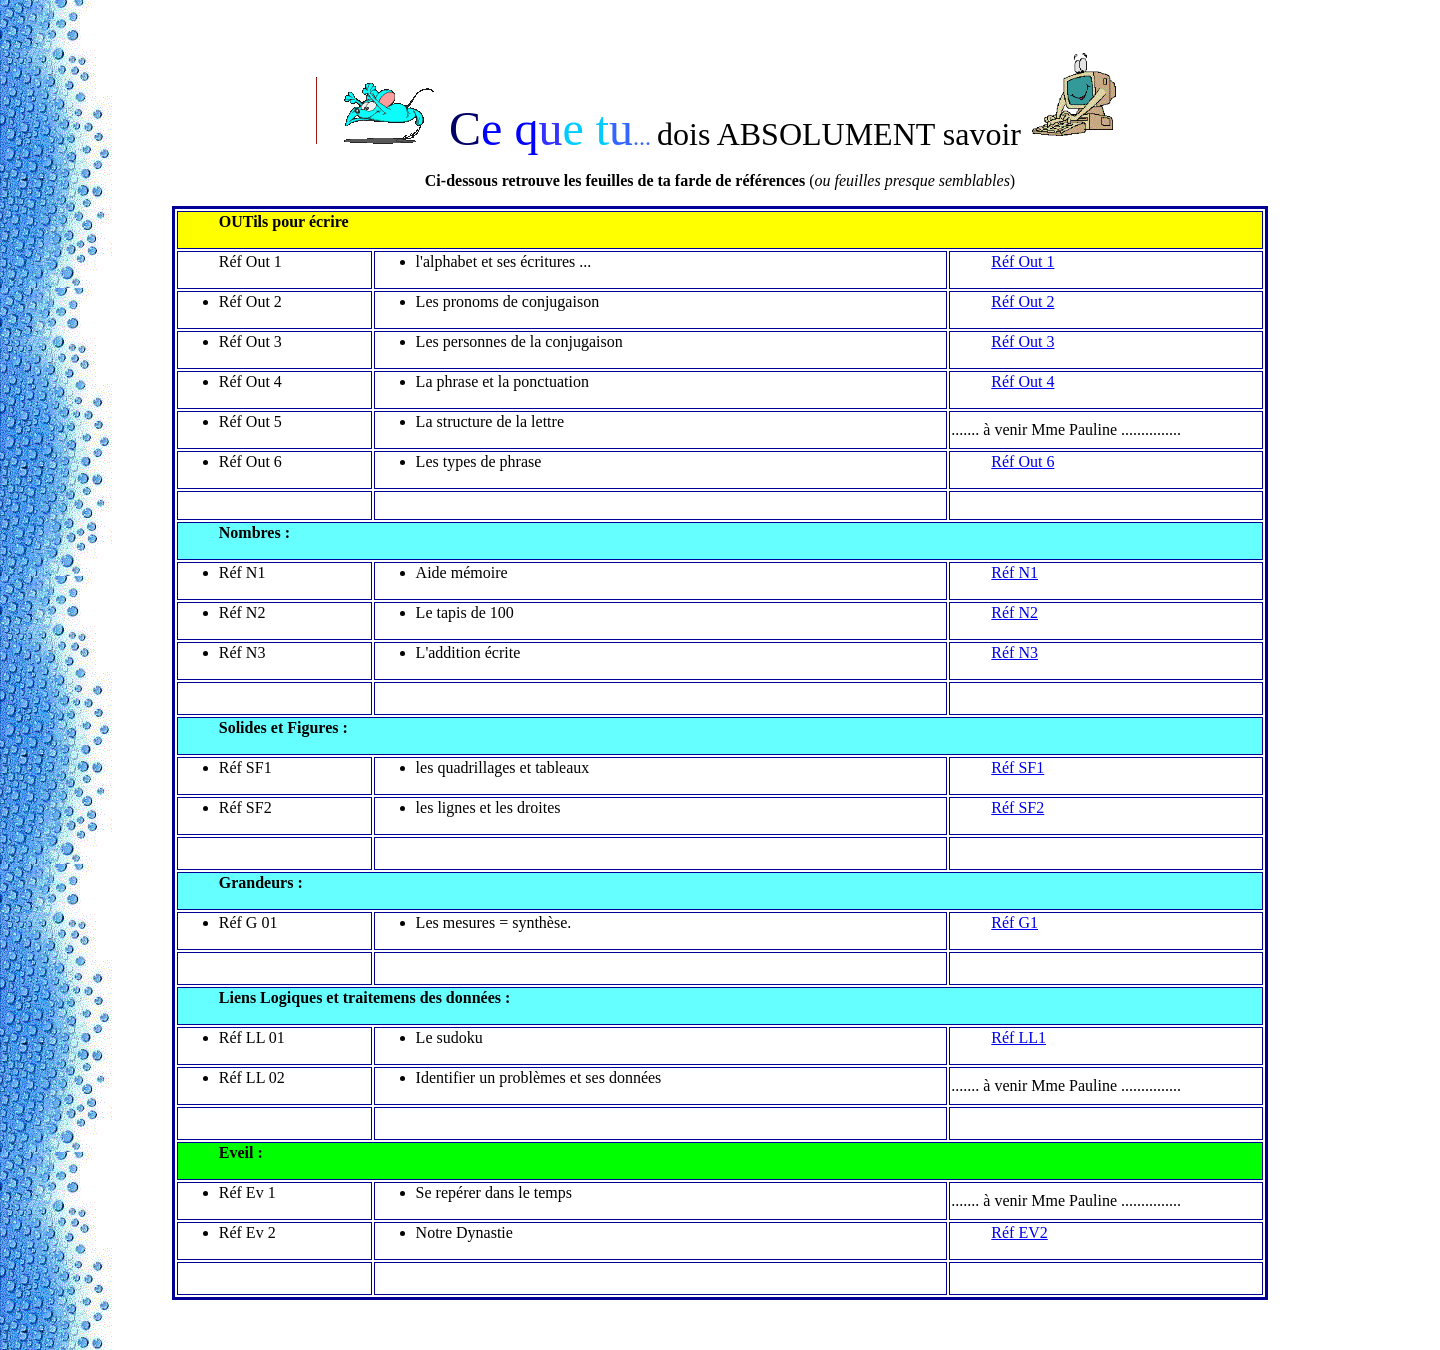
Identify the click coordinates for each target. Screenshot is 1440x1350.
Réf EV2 (1019, 1232)
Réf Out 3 (1022, 341)
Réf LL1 (1018, 1037)
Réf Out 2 (1022, 301)
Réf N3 (1014, 652)
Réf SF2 (1017, 807)
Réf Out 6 (1022, 461)
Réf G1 (1014, 922)
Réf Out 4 (1022, 381)
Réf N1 (1014, 572)
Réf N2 (1014, 612)
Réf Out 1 (1022, 261)
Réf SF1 (1017, 767)
